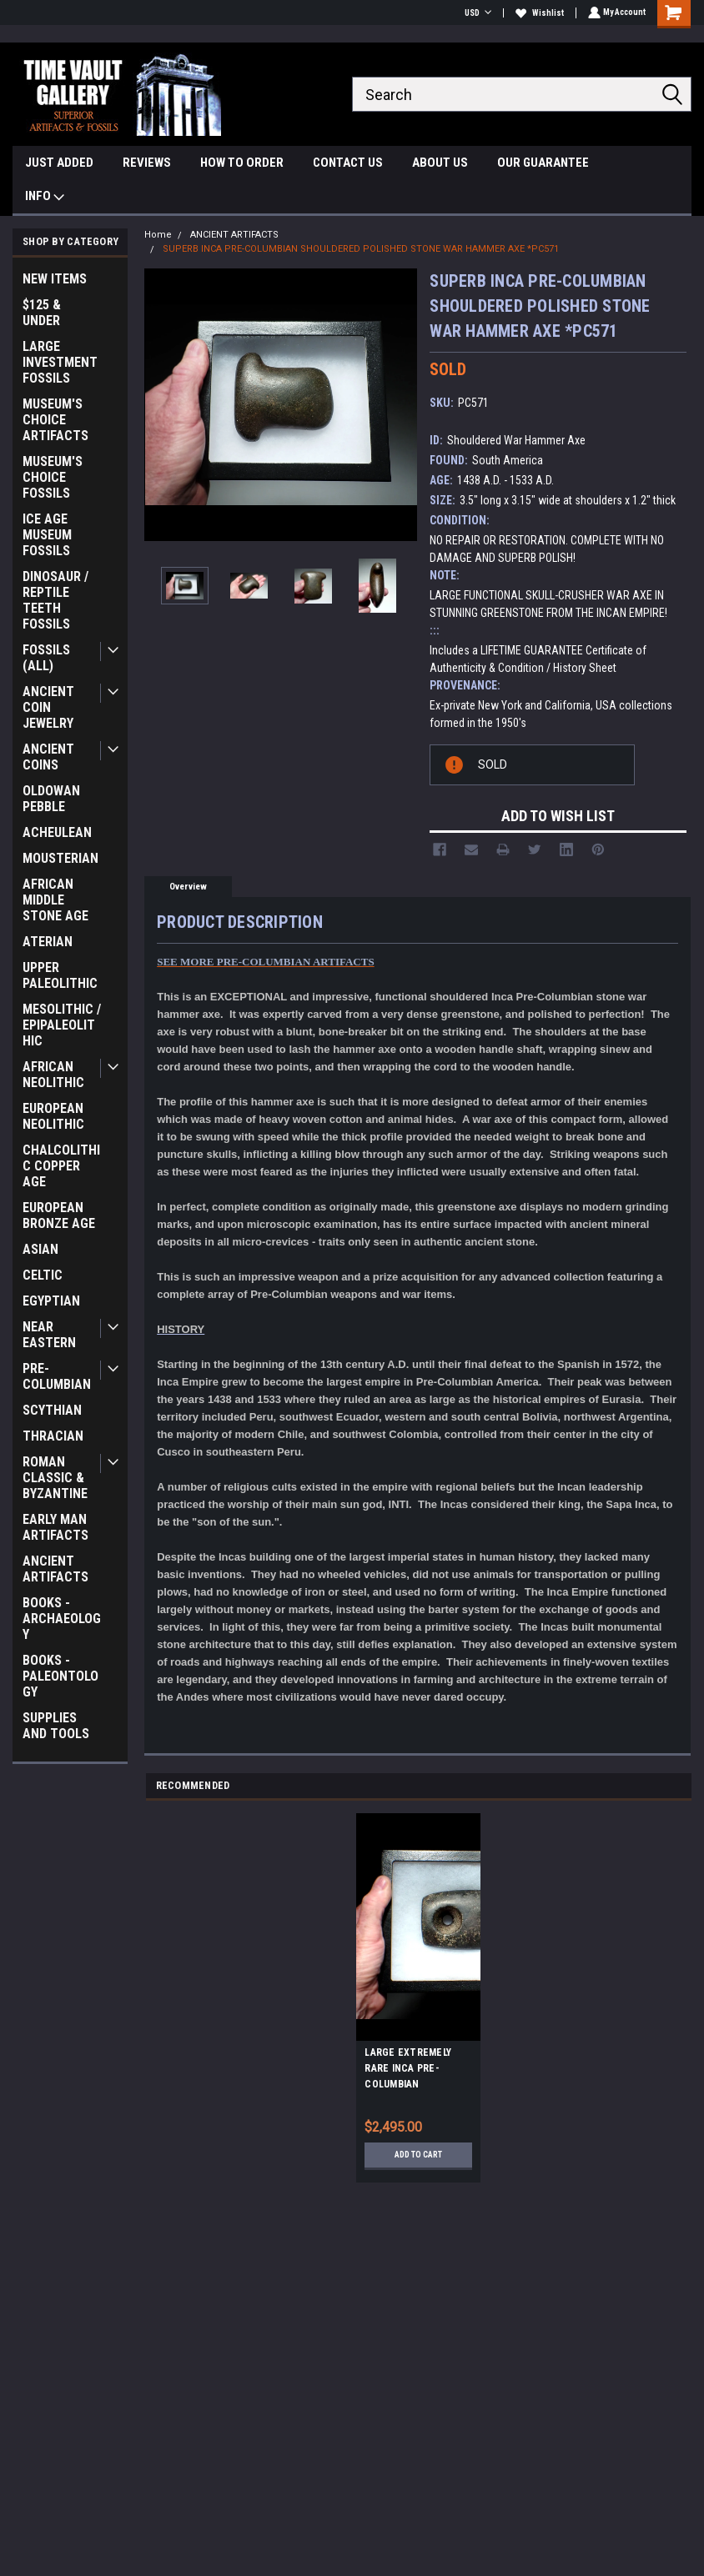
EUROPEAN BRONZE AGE (59, 1215)
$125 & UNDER (42, 312)
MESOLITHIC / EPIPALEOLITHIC (62, 1025)
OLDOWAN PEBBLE (51, 798)
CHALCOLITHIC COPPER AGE (61, 1166)
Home (158, 234)
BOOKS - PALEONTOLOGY (60, 1676)
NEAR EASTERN (49, 1335)
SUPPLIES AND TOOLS (56, 1726)
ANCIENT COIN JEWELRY (48, 707)
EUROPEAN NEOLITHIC (53, 1116)
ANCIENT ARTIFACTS (55, 1569)
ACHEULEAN (57, 832)
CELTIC (43, 1275)
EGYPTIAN (51, 1301)
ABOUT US (440, 162)
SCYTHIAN (52, 1410)
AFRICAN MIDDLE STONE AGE (55, 900)
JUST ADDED (59, 162)
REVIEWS (147, 162)
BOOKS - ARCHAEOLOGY (62, 1618)
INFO (44, 198)
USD (476, 13)
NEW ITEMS (55, 279)
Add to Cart (418, 2154)
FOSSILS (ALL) (46, 658)
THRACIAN (53, 1436)
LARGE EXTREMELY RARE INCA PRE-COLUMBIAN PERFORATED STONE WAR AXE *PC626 (412, 2071)
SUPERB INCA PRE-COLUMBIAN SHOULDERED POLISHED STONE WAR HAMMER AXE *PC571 (361, 248)
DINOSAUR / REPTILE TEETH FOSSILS (55, 600)
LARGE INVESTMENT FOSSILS (60, 362)
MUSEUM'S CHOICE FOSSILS (53, 477)
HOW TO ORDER (242, 162)
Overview (188, 886)
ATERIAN (48, 942)
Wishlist (538, 13)
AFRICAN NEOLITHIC (53, 1074)
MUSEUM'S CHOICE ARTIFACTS (55, 420)
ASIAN (40, 1249)
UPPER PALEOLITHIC (60, 975)
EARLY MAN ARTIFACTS (55, 1527)
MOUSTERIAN (60, 858)
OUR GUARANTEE (543, 162)
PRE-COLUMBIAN (57, 1376)
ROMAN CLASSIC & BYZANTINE (55, 1477)
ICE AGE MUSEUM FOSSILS (47, 535)
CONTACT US (348, 162)
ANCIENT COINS (48, 757)
